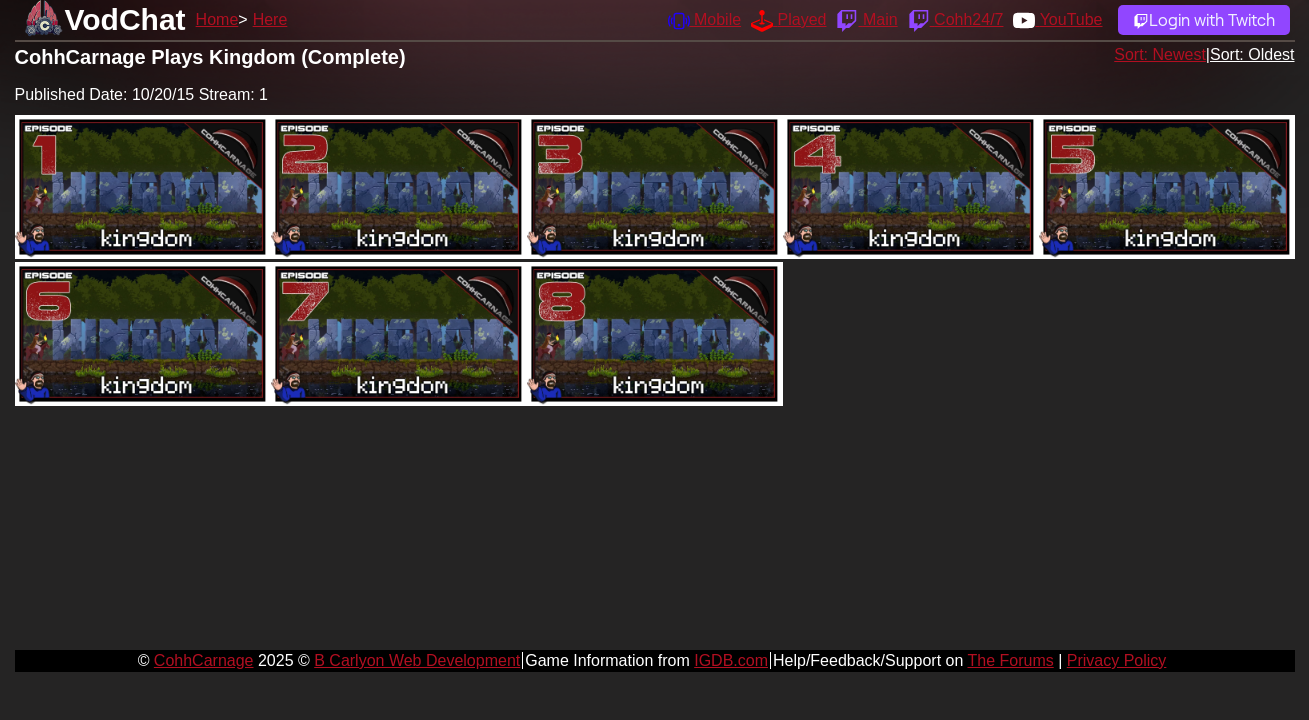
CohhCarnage (204, 660)
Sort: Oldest (1252, 54)
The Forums (1010, 660)
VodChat (125, 19)
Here (270, 19)
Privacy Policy (1117, 660)
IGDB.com (731, 660)
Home (217, 19)
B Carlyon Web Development (417, 660)
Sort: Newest (1160, 54)
